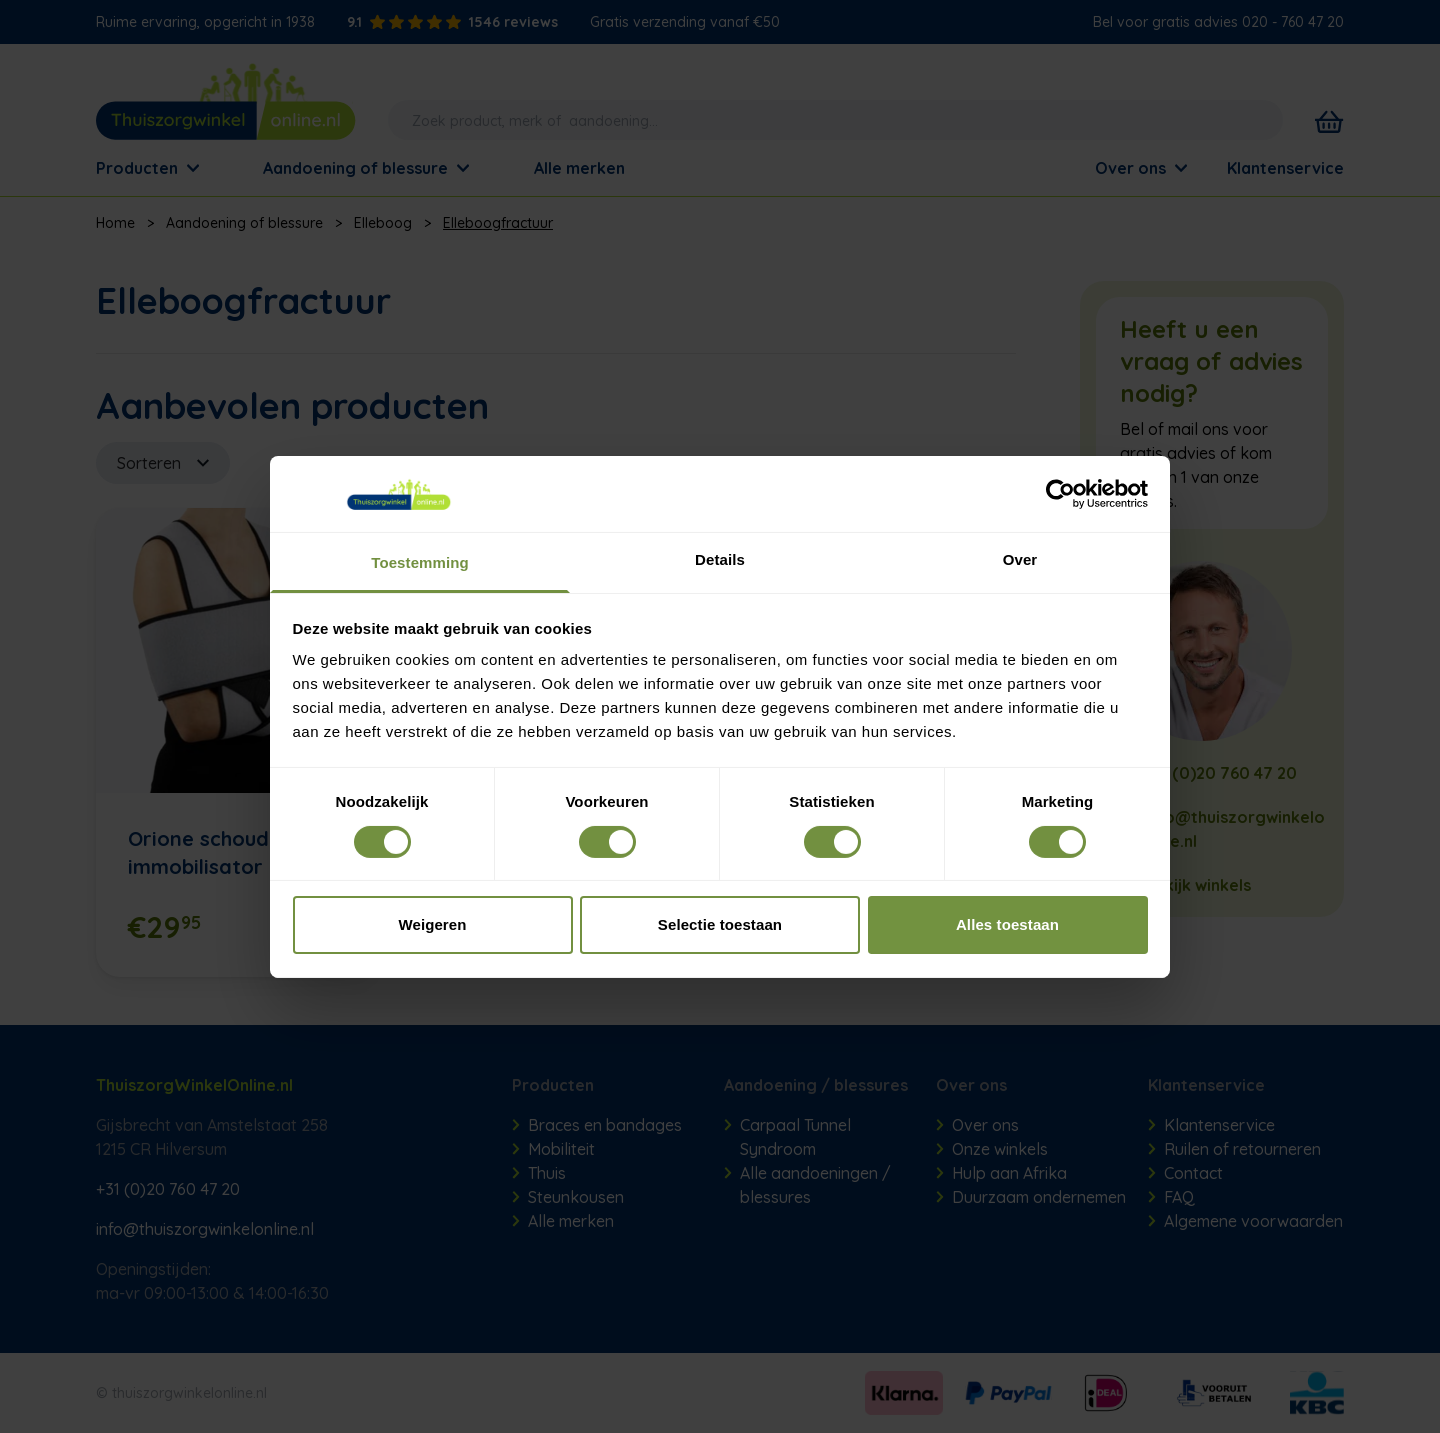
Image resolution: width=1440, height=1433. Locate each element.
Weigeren (432, 924)
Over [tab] (1020, 559)
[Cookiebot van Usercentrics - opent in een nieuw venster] (1060, 494)
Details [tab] (720, 559)
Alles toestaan (1007, 924)
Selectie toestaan (720, 924)
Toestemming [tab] (420, 562)
